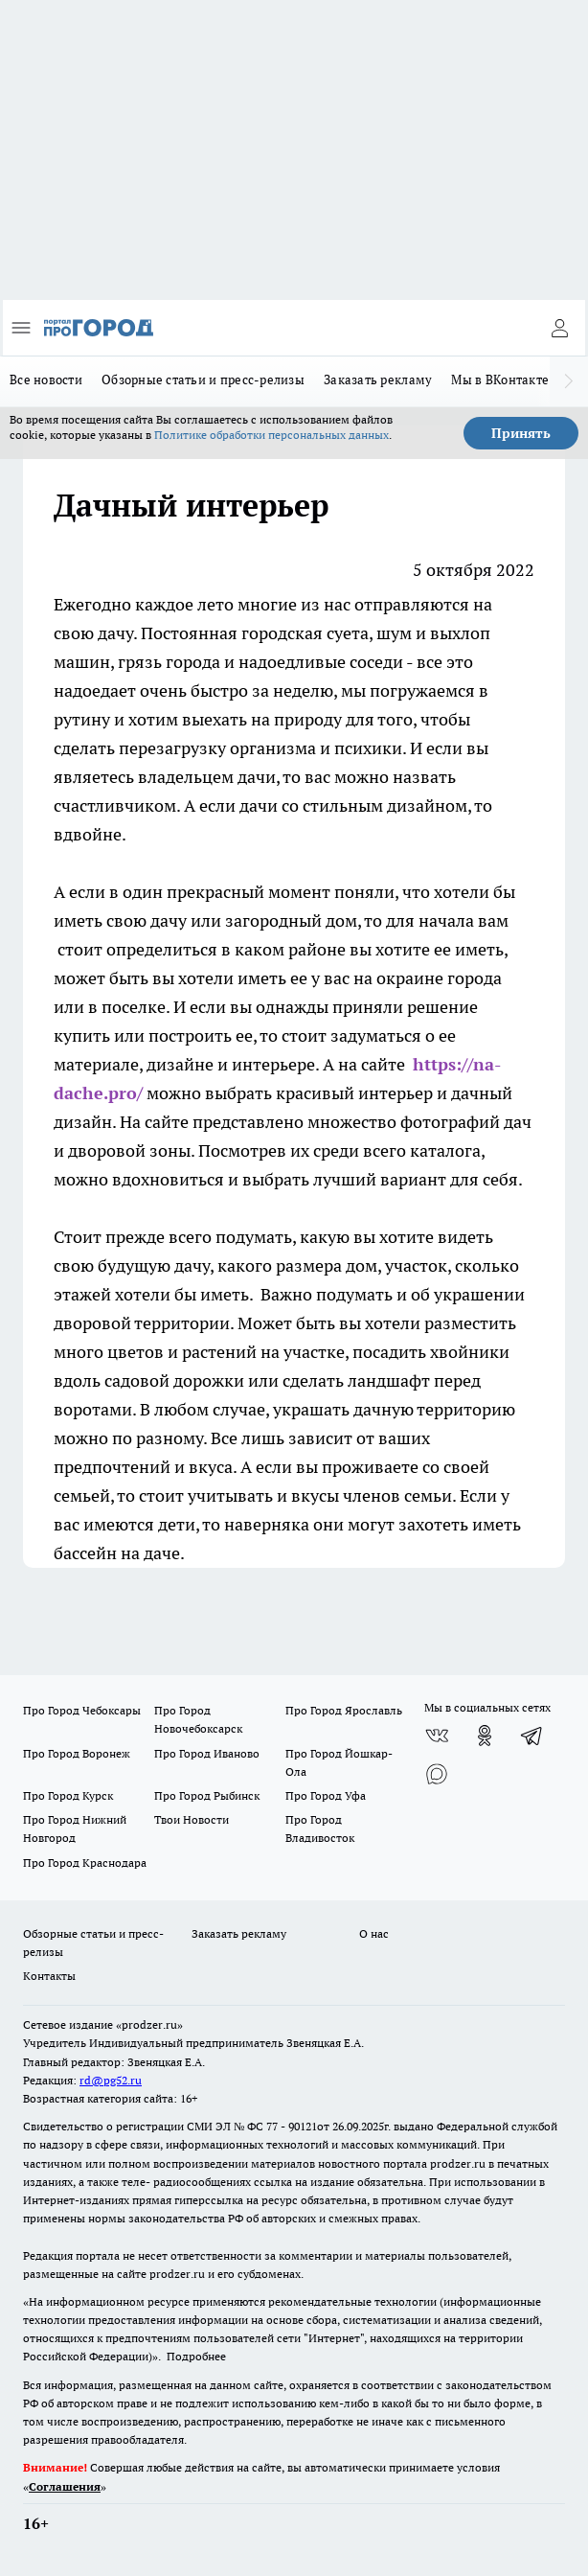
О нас (374, 1933)
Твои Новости (191, 1819)
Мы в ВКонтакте (500, 379)
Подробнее (196, 2356)
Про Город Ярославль (343, 1710)
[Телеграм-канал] (532, 1735)
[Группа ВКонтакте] (437, 1735)
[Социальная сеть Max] (437, 1774)
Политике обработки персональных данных (271, 434)
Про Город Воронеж (76, 1753)
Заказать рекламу (378, 379)
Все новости (46, 379)
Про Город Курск (68, 1795)
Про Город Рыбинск (207, 1795)
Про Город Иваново (207, 1753)
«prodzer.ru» (149, 2024)
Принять (521, 433)
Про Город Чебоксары (82, 1710)
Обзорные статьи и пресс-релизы (203, 379)
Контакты (49, 1975)
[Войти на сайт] (559, 328)
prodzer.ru (458, 2163)
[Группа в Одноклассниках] (485, 1735)
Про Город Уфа (325, 1795)
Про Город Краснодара (85, 1862)
